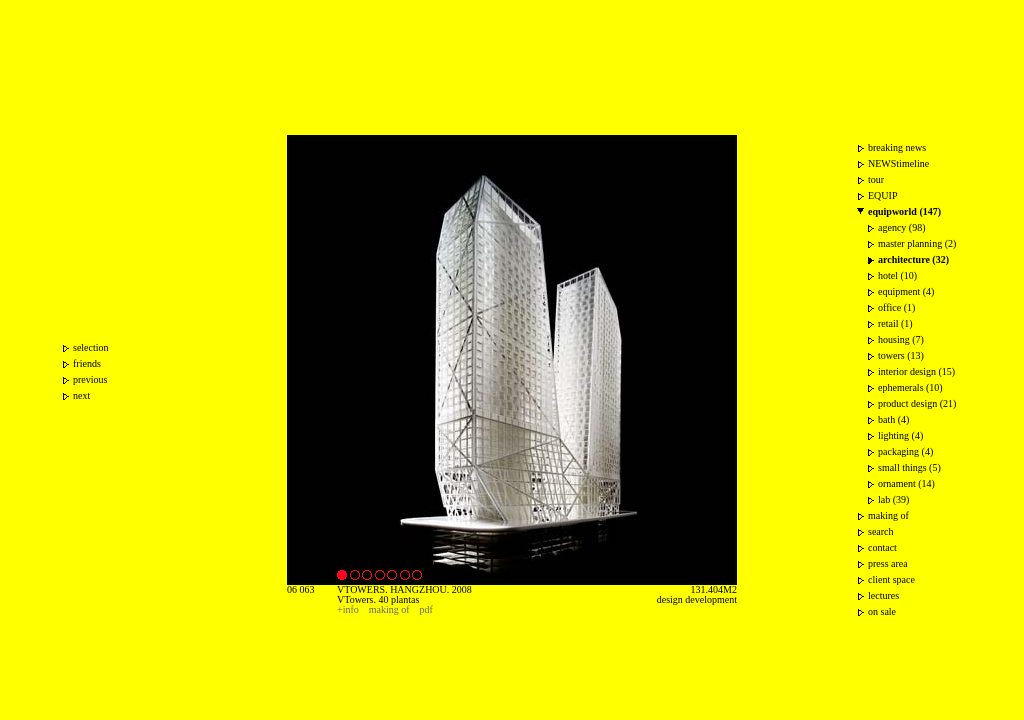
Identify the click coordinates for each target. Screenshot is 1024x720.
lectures (883, 595)
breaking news (897, 147)
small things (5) (909, 467)
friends (87, 363)
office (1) (896, 307)
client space (891, 579)
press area (888, 563)
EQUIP (882, 195)
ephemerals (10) (910, 387)
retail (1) (895, 323)
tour (876, 179)
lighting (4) (900, 435)
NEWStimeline (898, 163)
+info (348, 609)
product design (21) (917, 403)
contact (882, 547)
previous (90, 379)
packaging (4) (905, 451)
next (81, 395)
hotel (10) (897, 275)
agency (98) (901, 227)
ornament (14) (906, 483)
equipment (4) (906, 291)
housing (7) (901, 339)
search (881, 531)
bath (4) (893, 419)
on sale (882, 611)
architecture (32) (913, 259)
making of (389, 609)
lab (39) (893, 499)
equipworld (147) (904, 211)
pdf (426, 609)
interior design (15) (916, 371)
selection (91, 347)
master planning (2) (917, 243)
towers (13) (901, 355)
